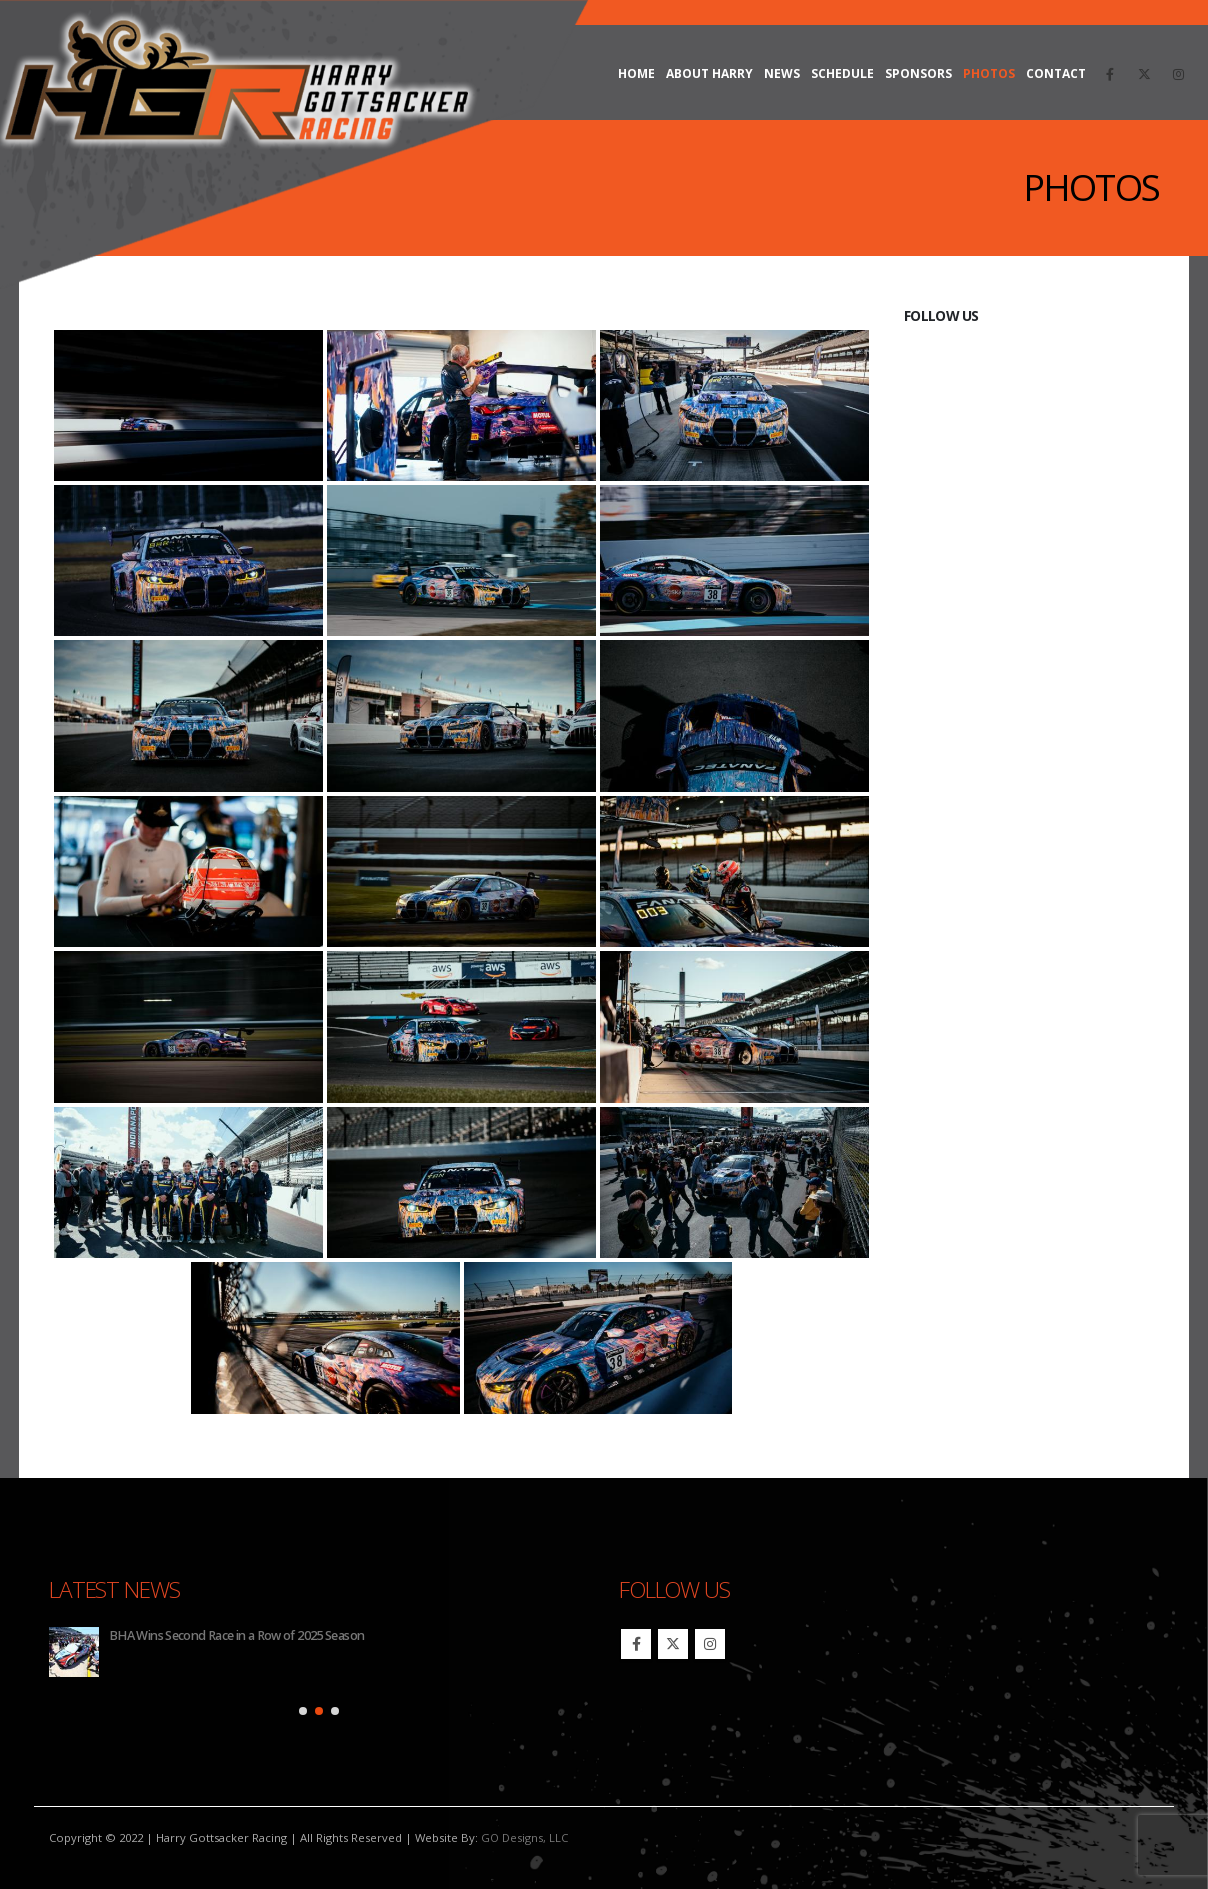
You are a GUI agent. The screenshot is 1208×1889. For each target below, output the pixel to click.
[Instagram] (1178, 74)
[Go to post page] (74, 1652)
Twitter (673, 1644)
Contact (1056, 73)
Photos (989, 73)
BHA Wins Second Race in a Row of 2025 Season (236, 1635)
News (782, 73)
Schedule (842, 73)
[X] (1144, 74)
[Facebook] (1110, 74)
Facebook (636, 1644)
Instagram (710, 1644)
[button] (303, 1711)
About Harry (709, 73)
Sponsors (918, 73)
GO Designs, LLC (524, 1837)
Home (636, 73)
